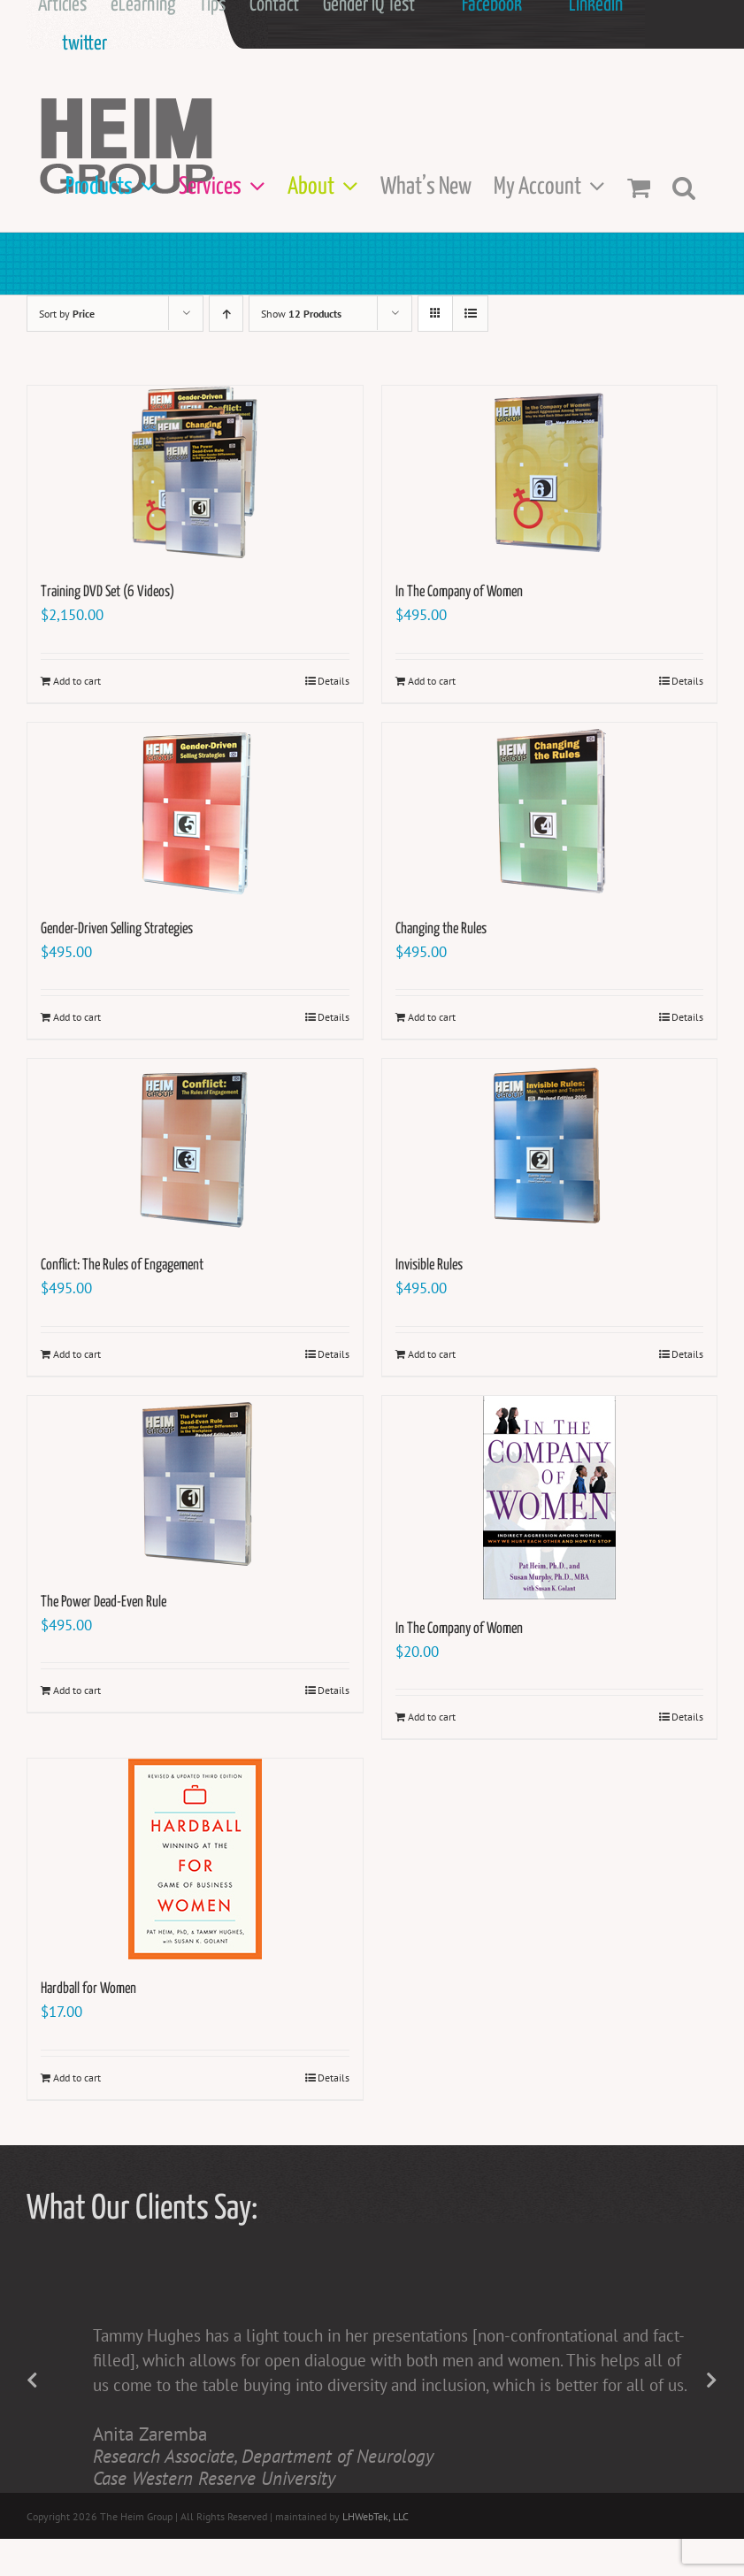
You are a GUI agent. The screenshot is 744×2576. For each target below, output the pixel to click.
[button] (683, 187)
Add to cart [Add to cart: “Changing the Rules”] (432, 1017)
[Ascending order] (226, 313)
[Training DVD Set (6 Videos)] (195, 474)
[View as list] (470, 313)
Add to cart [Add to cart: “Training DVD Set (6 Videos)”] (77, 680)
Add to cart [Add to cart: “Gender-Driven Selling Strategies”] (77, 1017)
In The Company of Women (459, 592)
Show (301, 313)
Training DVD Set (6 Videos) (107, 592)
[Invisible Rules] (549, 1147)
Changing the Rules (441, 929)
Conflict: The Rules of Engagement (122, 1265)
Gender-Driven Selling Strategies (117, 929)
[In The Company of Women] (549, 474)
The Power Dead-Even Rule (103, 1602)
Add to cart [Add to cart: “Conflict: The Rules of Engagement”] (77, 1354)
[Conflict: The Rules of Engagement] (195, 1147)
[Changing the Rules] (549, 811)
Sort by (67, 313)
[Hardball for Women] (195, 1859)
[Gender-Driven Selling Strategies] (195, 811)
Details (333, 680)
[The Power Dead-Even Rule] (195, 1484)
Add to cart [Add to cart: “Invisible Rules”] (432, 1354)
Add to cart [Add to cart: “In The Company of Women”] (432, 680)
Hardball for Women (88, 1989)
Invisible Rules (429, 1265)
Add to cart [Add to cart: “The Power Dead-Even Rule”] (77, 1690)
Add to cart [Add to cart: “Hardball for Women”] (77, 2077)
